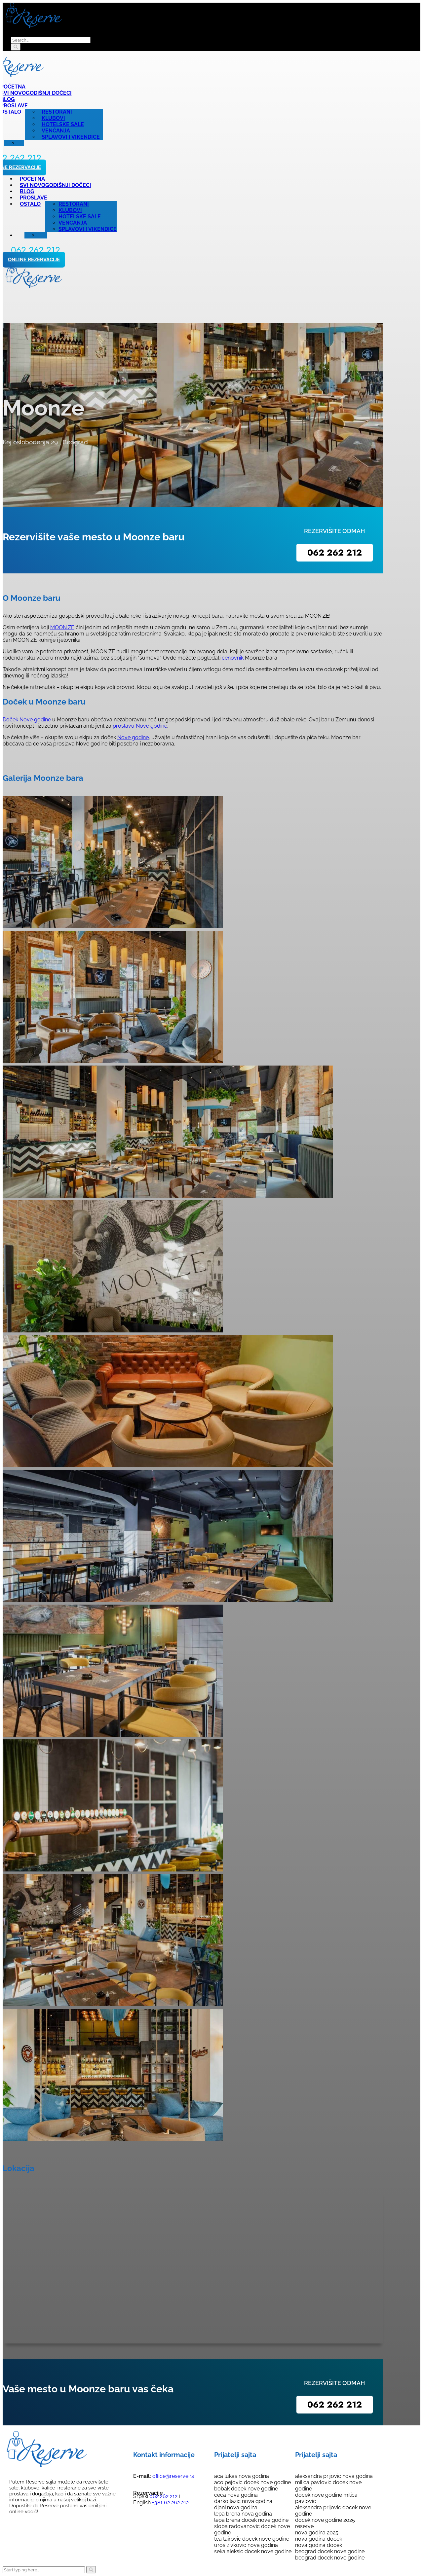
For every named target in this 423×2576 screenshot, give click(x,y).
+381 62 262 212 (170, 2502)
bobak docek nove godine (246, 2488)
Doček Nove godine (27, 719)
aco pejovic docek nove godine (252, 2482)
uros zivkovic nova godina (246, 2545)
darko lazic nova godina (243, 2501)
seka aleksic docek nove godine (252, 2551)
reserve (304, 2526)
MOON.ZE (62, 627)
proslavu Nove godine (139, 726)
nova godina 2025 (316, 2532)
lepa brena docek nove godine (251, 2520)
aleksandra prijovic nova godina (334, 2476)
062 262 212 (334, 552)
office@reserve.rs (173, 2476)
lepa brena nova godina (243, 2514)
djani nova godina (235, 2507)
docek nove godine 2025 (325, 2520)
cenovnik (233, 658)
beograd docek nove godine (330, 2551)
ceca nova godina (236, 2495)
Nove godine (133, 737)
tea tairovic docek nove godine (251, 2539)
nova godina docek (318, 2539)
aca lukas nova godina (241, 2476)
